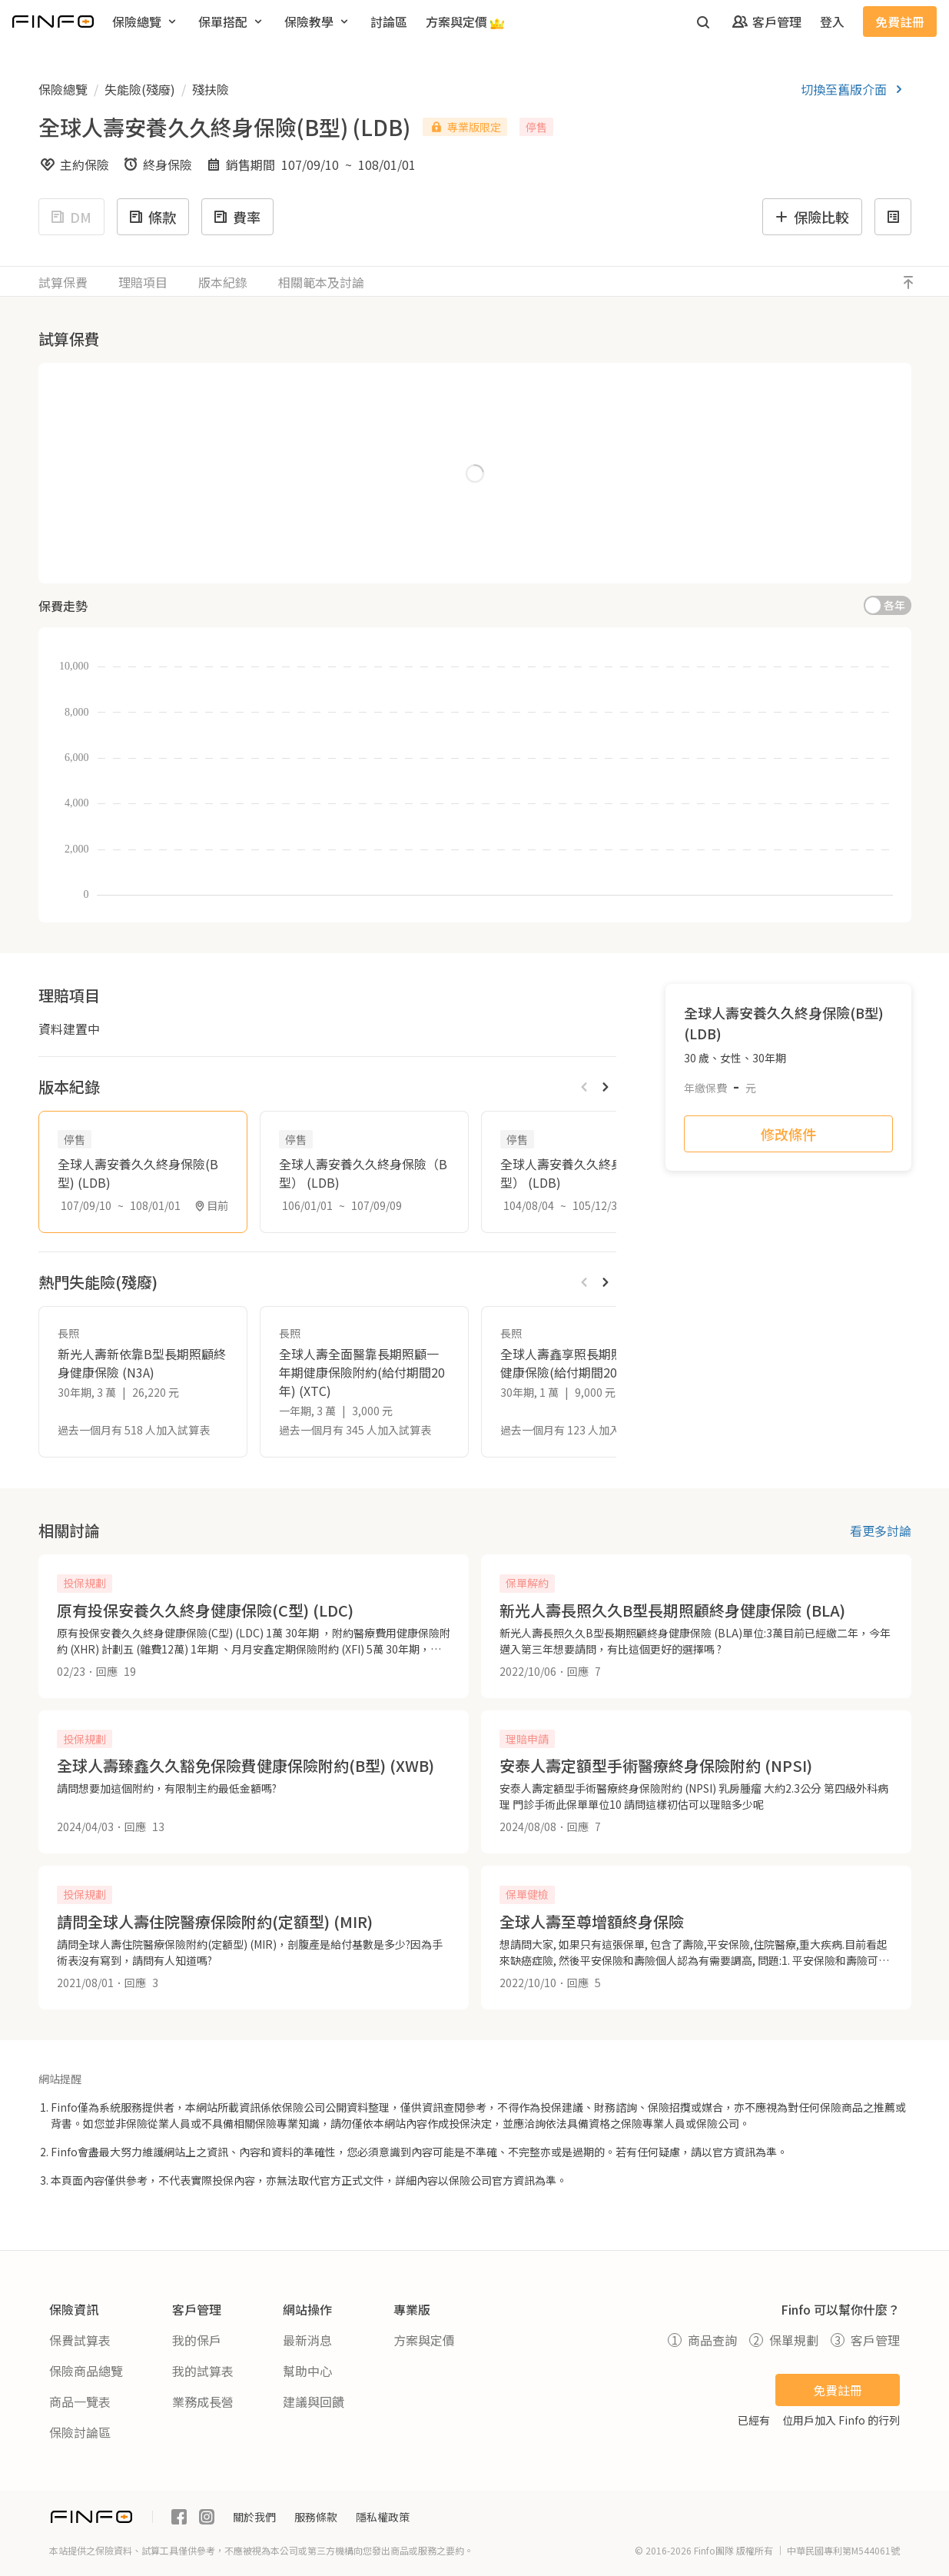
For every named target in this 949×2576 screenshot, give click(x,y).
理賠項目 (143, 282)
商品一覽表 (80, 2401)
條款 (151, 217)
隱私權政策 (383, 2516)
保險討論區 (80, 2432)
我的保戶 (196, 2340)
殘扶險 (210, 89)
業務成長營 (203, 2401)
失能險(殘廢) (140, 89)
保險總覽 (63, 89)
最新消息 (307, 2340)
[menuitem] (146, 21)
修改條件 (788, 1134)
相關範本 (321, 282)
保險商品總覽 (86, 2371)
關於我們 (254, 2516)
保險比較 (810, 217)
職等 (74, 521)
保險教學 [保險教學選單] (318, 21)
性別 (67, 457)
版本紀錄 (222, 282)
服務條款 (315, 2516)
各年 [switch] (894, 605)
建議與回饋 (313, 2401)
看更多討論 (880, 1530)
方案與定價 (424, 2340)
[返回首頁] (53, 21)
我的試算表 (203, 2371)
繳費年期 (343, 391)
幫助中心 (307, 2371)
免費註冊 (899, 21)
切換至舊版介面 (854, 89)
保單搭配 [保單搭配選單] (232, 21)
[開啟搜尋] (703, 22)
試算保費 (63, 282)
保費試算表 (80, 2340)
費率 (235, 217)
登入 (832, 21)
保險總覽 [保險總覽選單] (146, 21)
